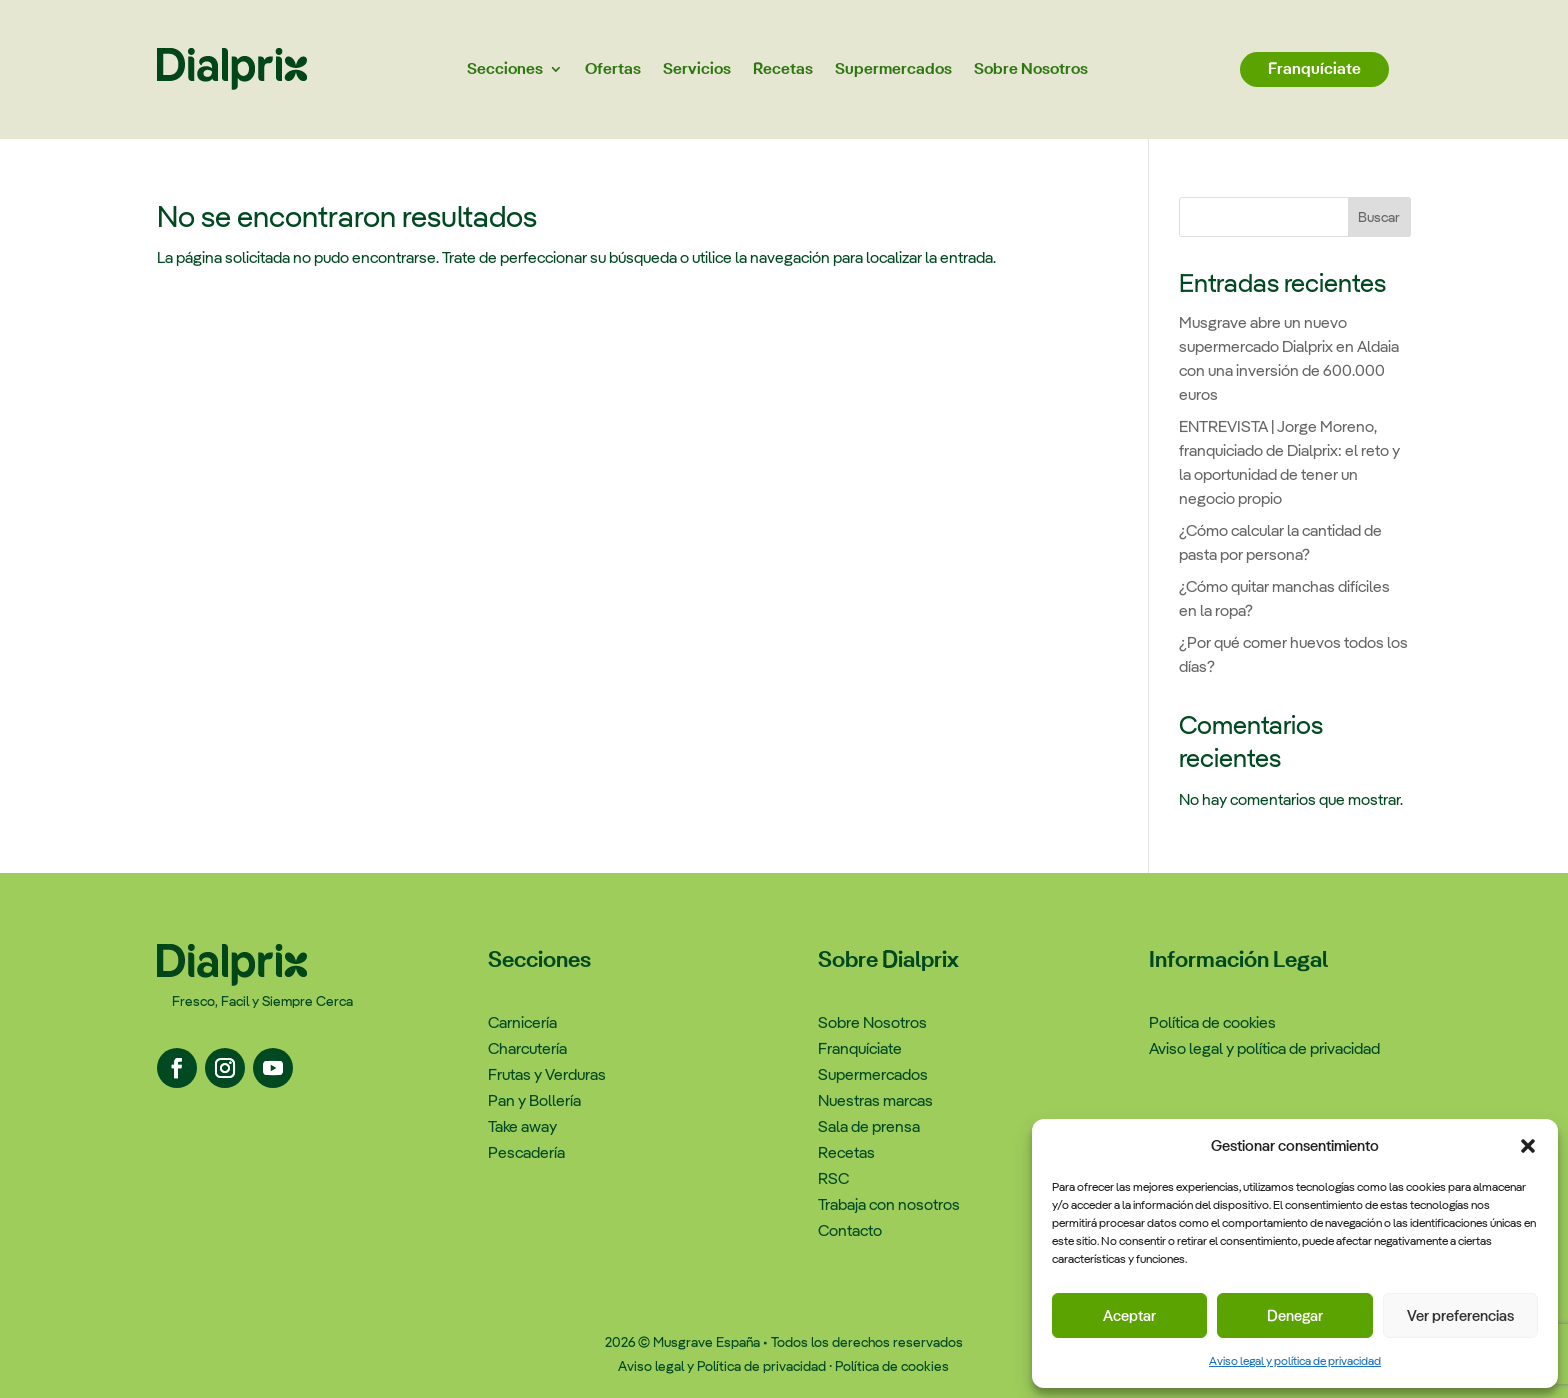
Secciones (505, 68)
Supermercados (893, 68)
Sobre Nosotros (1031, 68)
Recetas (783, 68)
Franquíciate (1314, 68)
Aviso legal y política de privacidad (1295, 1361)
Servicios (697, 68)
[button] (1528, 1146)
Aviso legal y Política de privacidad (722, 1366)
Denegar (1295, 1315)
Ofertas (613, 68)
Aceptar (1129, 1315)
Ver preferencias (1460, 1315)
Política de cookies (892, 1366)
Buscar (1379, 217)
